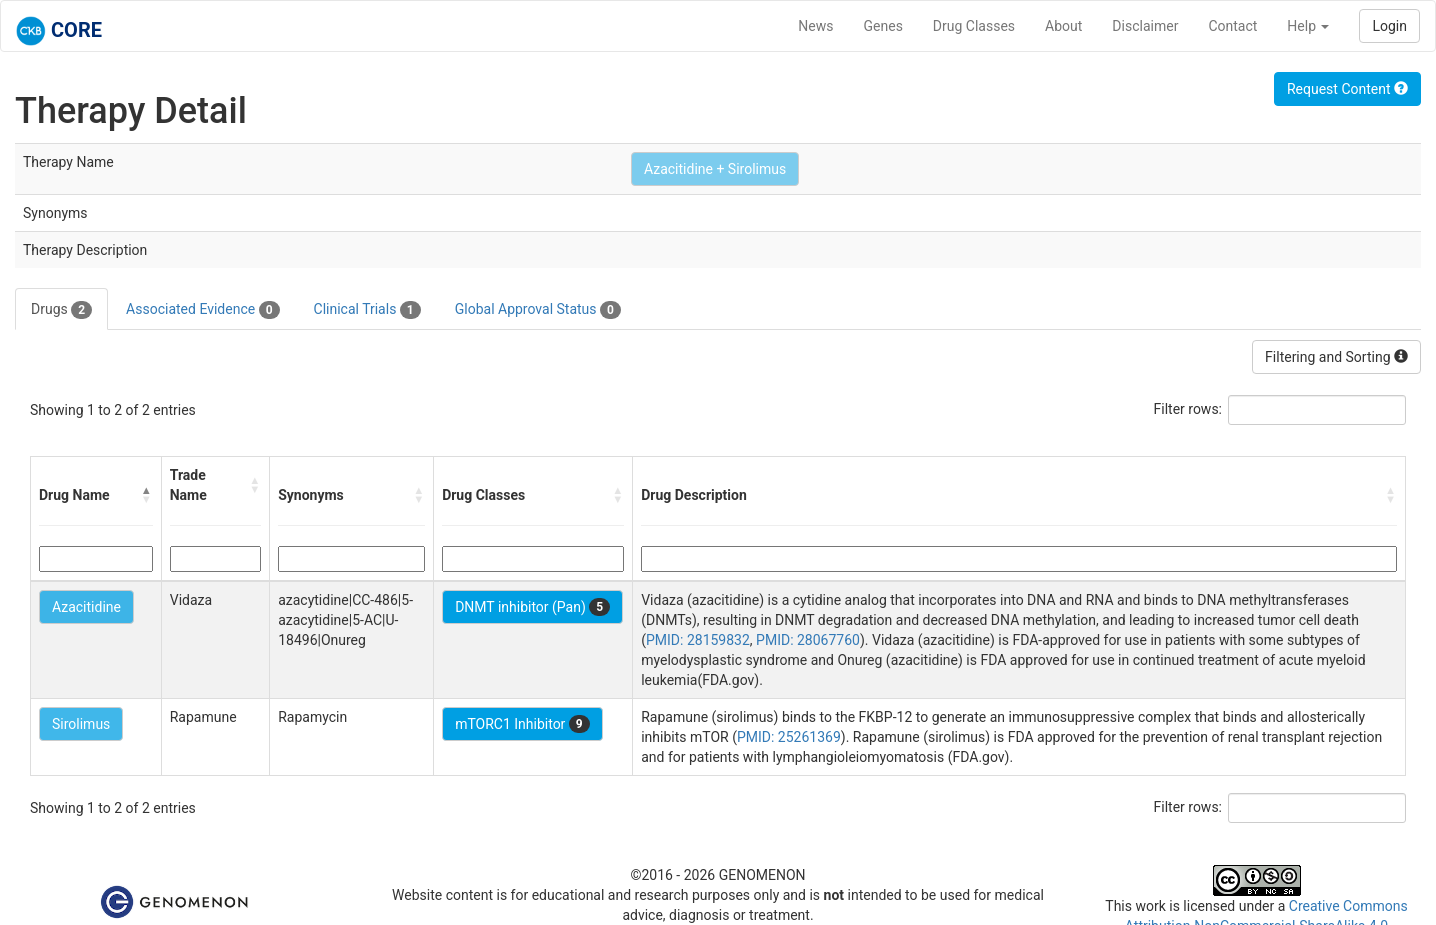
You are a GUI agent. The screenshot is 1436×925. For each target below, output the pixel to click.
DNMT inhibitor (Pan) (532, 607)
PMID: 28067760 (808, 640)
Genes (883, 26)
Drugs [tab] (61, 310)
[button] (147, 495)
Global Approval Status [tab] (538, 310)
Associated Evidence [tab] (202, 310)
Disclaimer (1145, 26)
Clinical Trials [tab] (367, 310)
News (815, 26)
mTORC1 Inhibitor (522, 724)
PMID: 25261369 (789, 737)
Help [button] (1308, 26)
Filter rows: (1188, 409)
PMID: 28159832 (698, 640)
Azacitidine (86, 607)
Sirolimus (81, 724)
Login (1389, 26)
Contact (1232, 26)
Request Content (1347, 89)
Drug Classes (974, 26)
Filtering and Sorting (1336, 357)
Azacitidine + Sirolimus (715, 169)
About (1063, 26)
